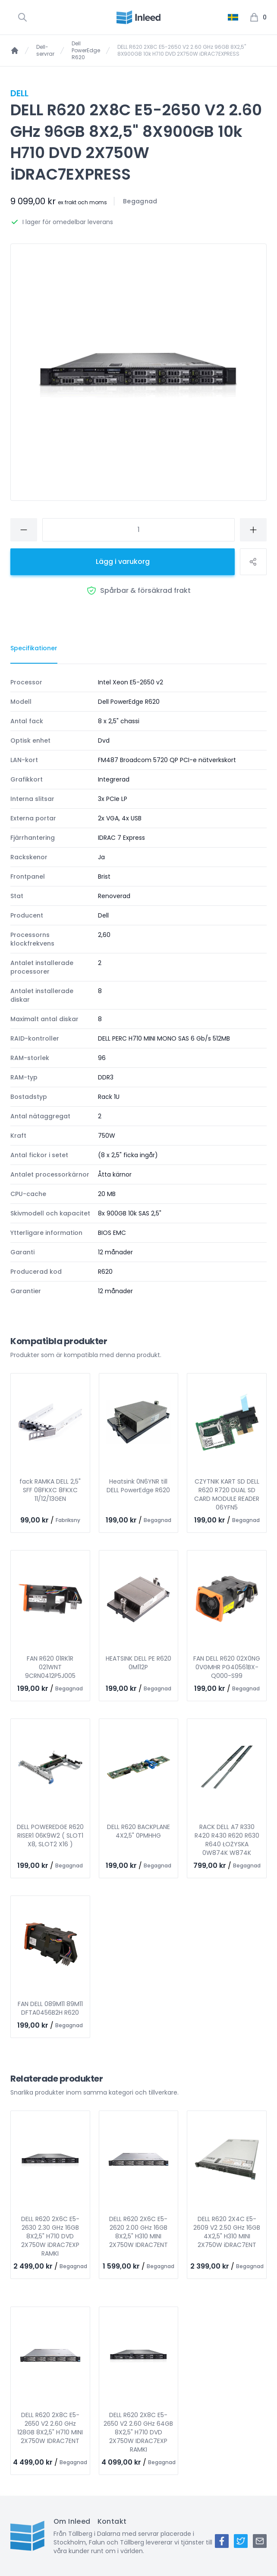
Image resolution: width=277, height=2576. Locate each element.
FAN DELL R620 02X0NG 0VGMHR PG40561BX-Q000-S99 (226, 1667)
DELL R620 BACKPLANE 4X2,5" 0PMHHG (138, 1831)
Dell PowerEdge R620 (86, 50)
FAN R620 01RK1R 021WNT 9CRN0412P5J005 (50, 1667)
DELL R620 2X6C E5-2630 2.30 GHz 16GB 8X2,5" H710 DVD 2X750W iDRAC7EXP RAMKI (50, 2236)
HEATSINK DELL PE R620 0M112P (138, 1662)
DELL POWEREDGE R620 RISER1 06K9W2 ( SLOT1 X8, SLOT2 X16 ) (50, 1835)
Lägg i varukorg (123, 561)
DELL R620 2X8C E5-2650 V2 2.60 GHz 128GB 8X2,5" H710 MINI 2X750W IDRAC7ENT (50, 2428)
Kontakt (112, 2521)
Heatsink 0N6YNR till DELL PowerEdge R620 (138, 1485)
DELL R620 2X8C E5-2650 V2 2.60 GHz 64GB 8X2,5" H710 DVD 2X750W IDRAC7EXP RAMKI (138, 2432)
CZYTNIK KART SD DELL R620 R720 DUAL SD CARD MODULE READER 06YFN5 (226, 1494)
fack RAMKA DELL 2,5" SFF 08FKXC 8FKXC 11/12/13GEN (50, 1490)
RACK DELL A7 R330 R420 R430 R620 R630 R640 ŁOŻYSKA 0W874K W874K (227, 1840)
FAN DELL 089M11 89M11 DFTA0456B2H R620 (50, 2008)
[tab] (33, 648)
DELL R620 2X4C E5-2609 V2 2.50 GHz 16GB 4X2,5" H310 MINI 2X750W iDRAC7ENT (226, 2232)
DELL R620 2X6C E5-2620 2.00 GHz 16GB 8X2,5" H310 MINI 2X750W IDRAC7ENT (138, 2232)
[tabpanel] (138, 987)
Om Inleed (72, 2521)
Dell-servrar (45, 50)
